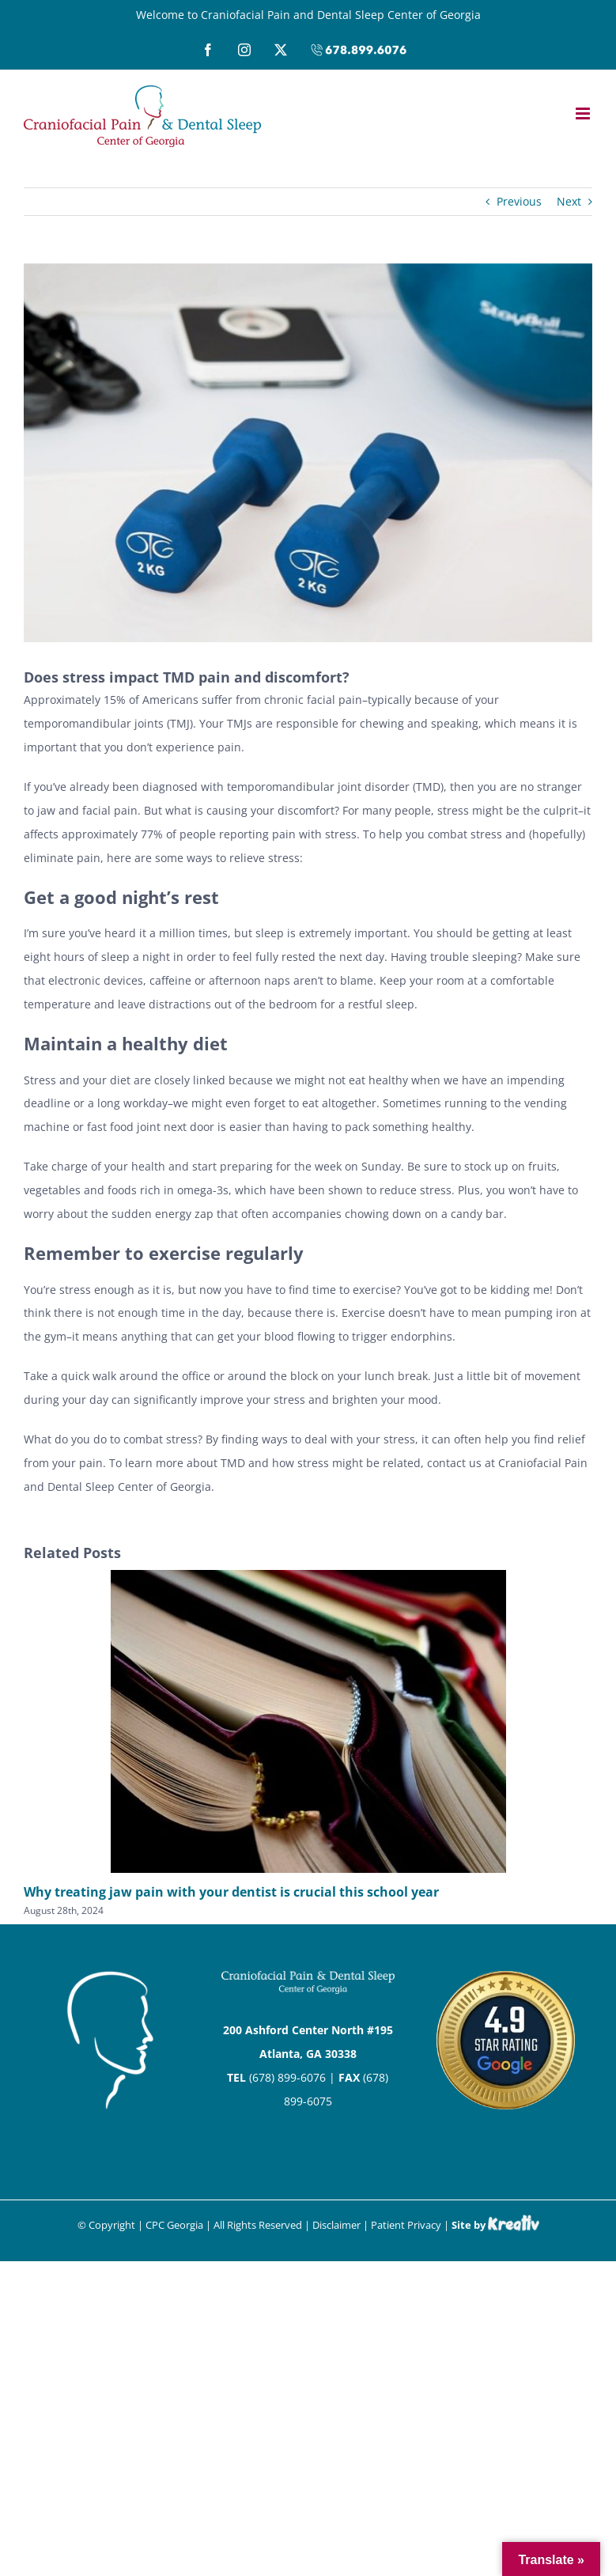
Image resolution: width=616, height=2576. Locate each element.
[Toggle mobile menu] (584, 113)
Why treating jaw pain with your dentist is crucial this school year (231, 1892)
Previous (519, 201)
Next (569, 201)
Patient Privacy (406, 2225)
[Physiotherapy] (308, 453)
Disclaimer (336, 2225)
